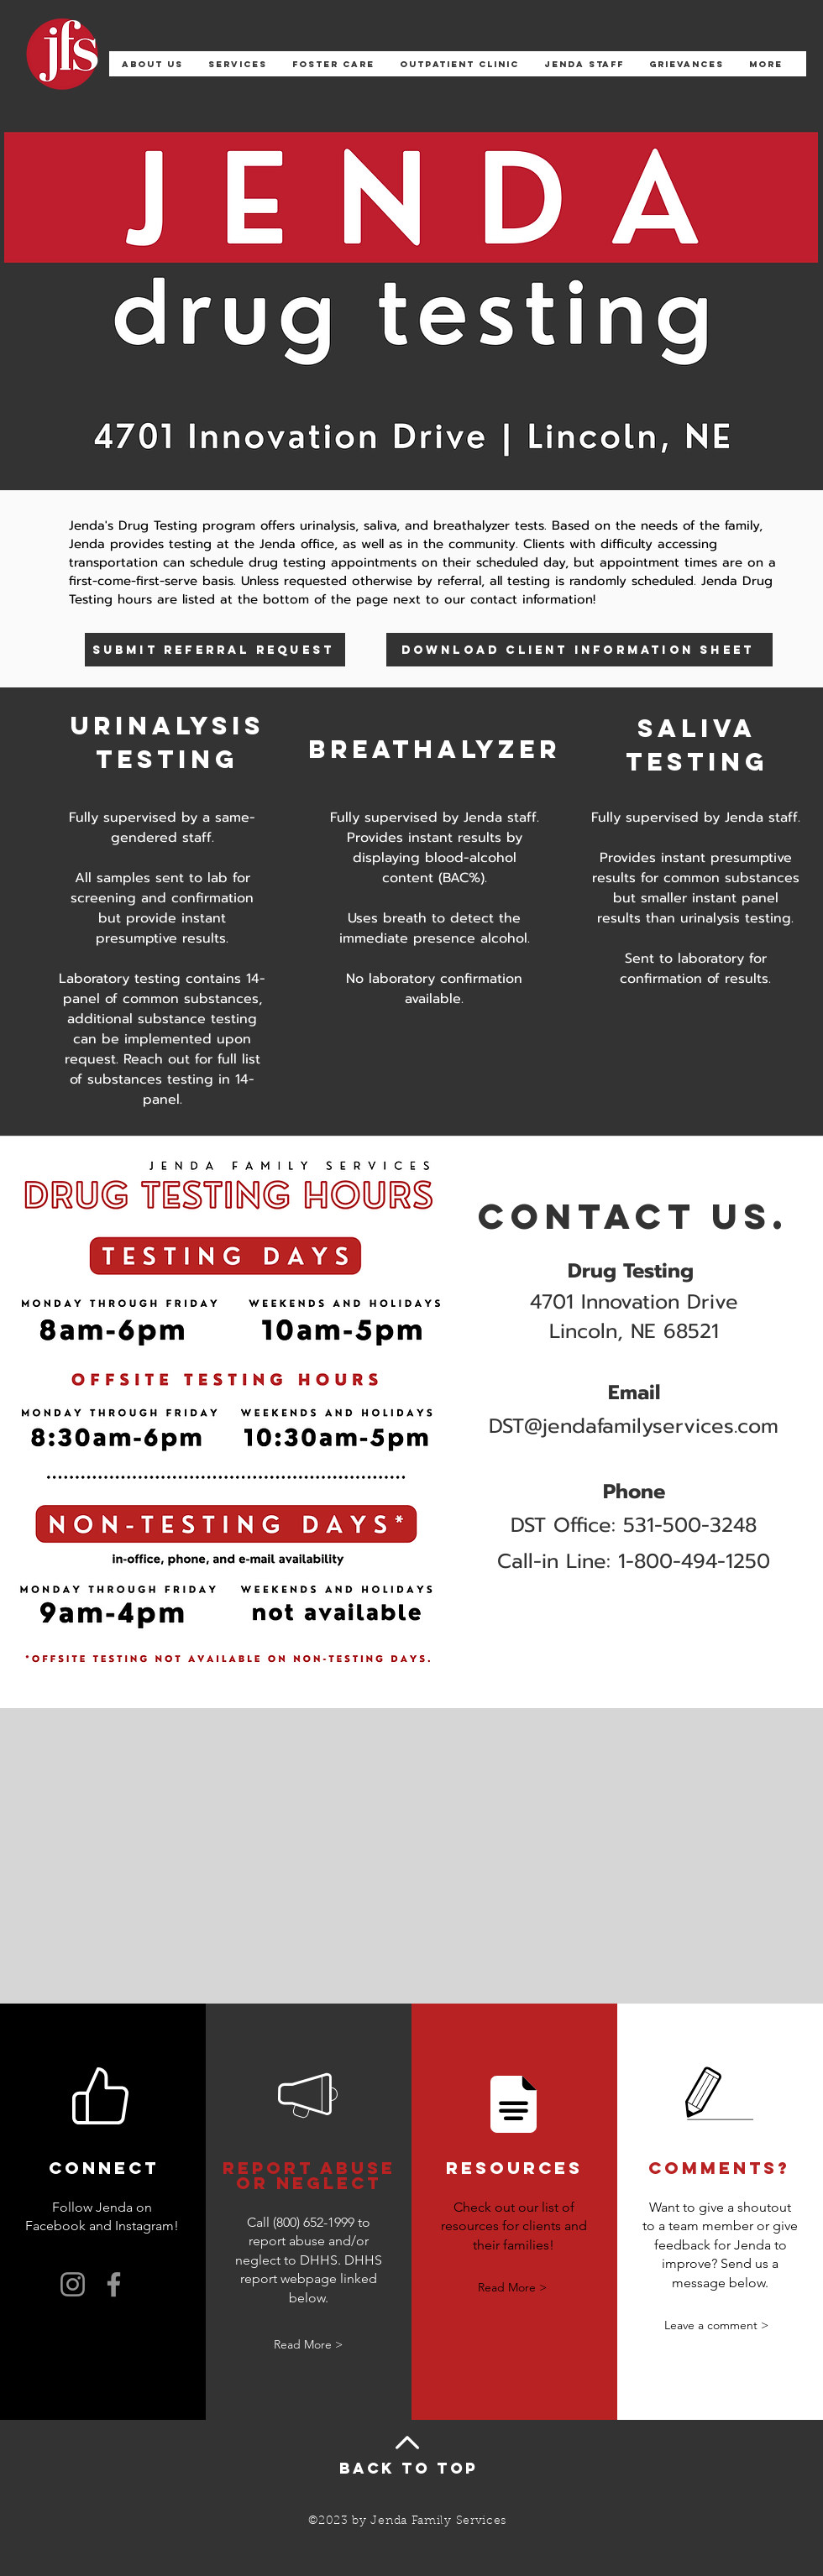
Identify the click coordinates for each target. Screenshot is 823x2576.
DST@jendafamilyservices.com (633, 1426)
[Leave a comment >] (716, 2325)
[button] (238, 70)
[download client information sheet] (579, 649)
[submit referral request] (215, 649)
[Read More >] (308, 2344)
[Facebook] (113, 2284)
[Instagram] (72, 2284)
